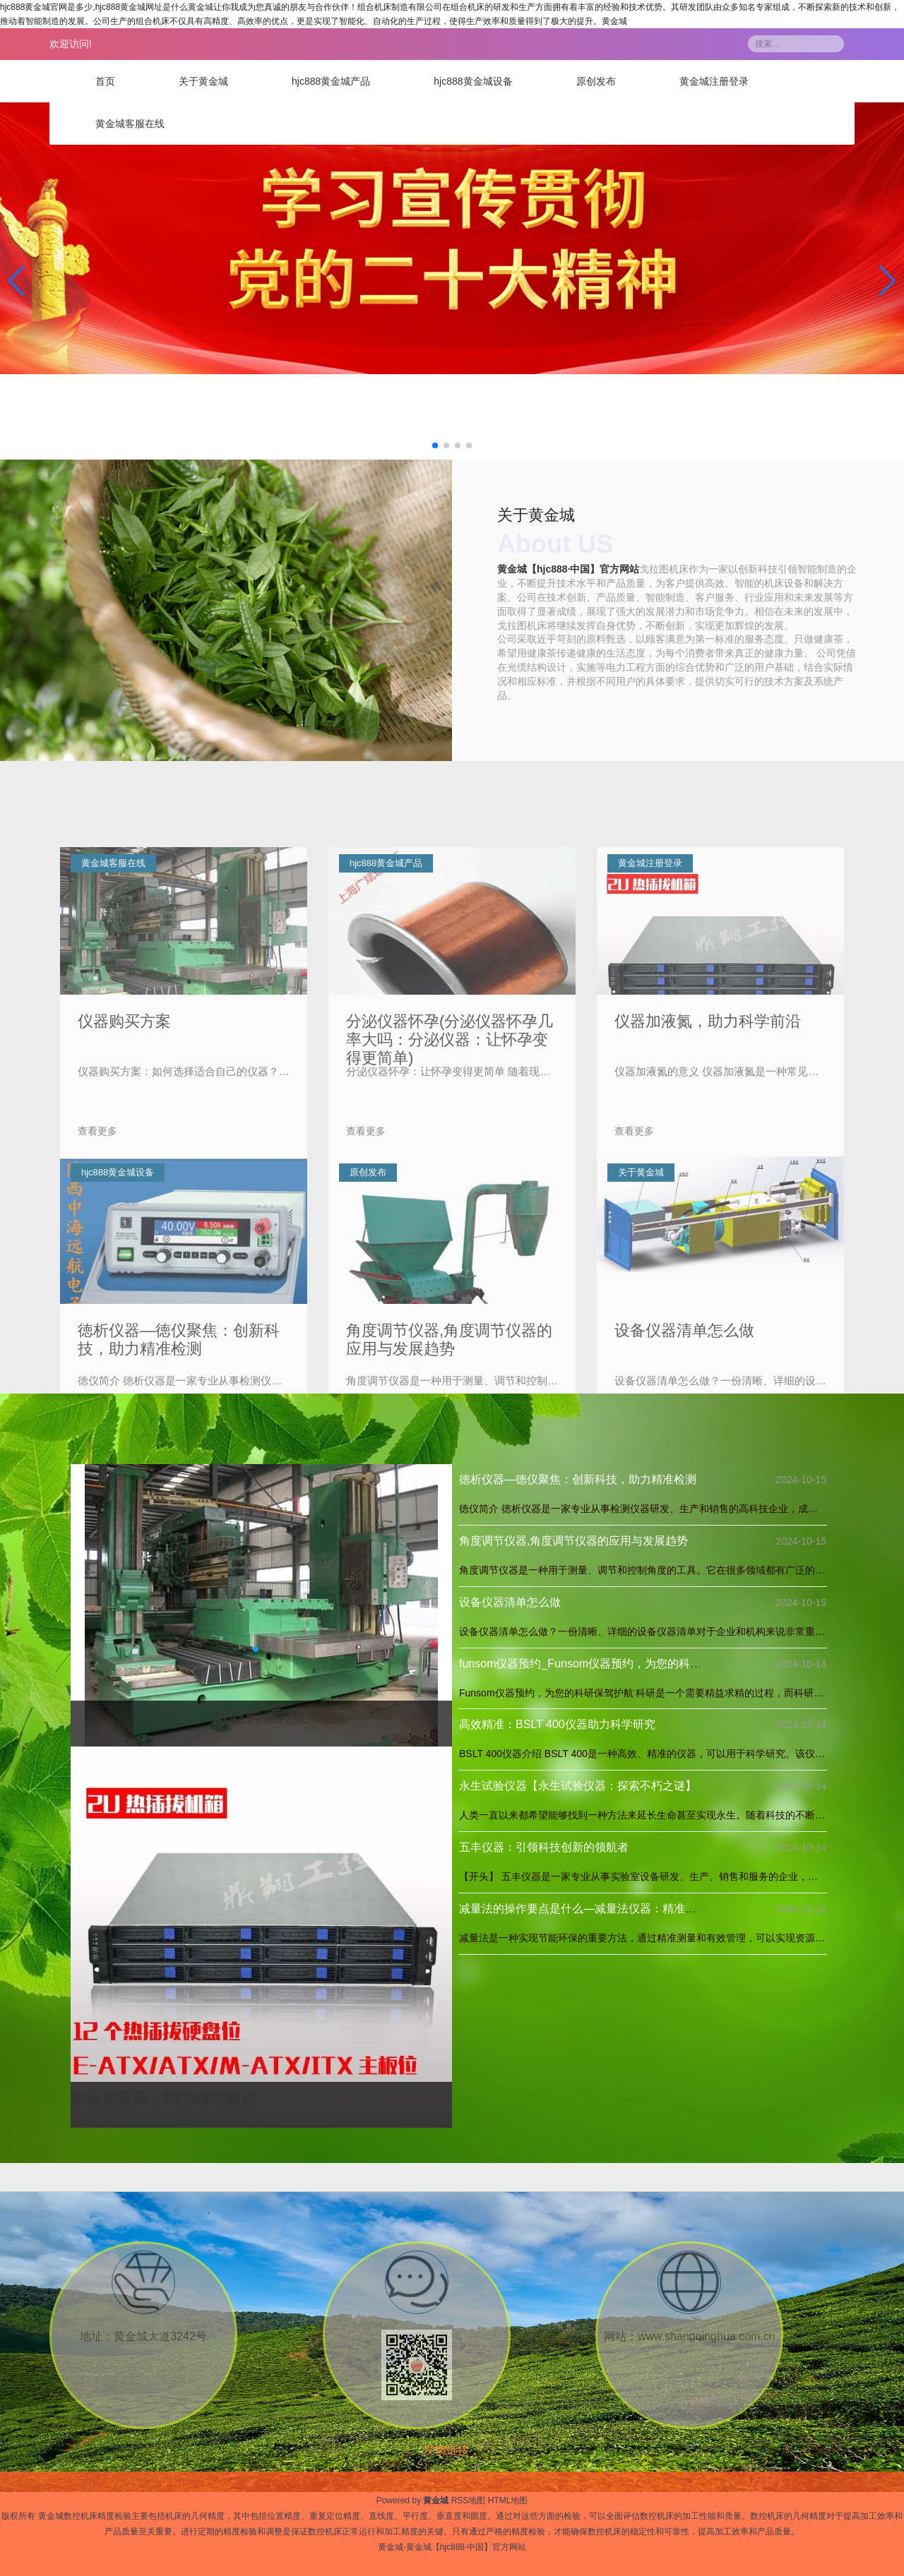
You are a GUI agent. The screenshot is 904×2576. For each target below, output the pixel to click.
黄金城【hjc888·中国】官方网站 (568, 568)
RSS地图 (468, 2500)
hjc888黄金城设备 (473, 81)
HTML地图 (508, 2500)
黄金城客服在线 (130, 123)
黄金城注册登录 (714, 81)
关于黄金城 (203, 81)
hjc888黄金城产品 (331, 81)
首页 (105, 81)
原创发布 (596, 81)
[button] (887, 280)
